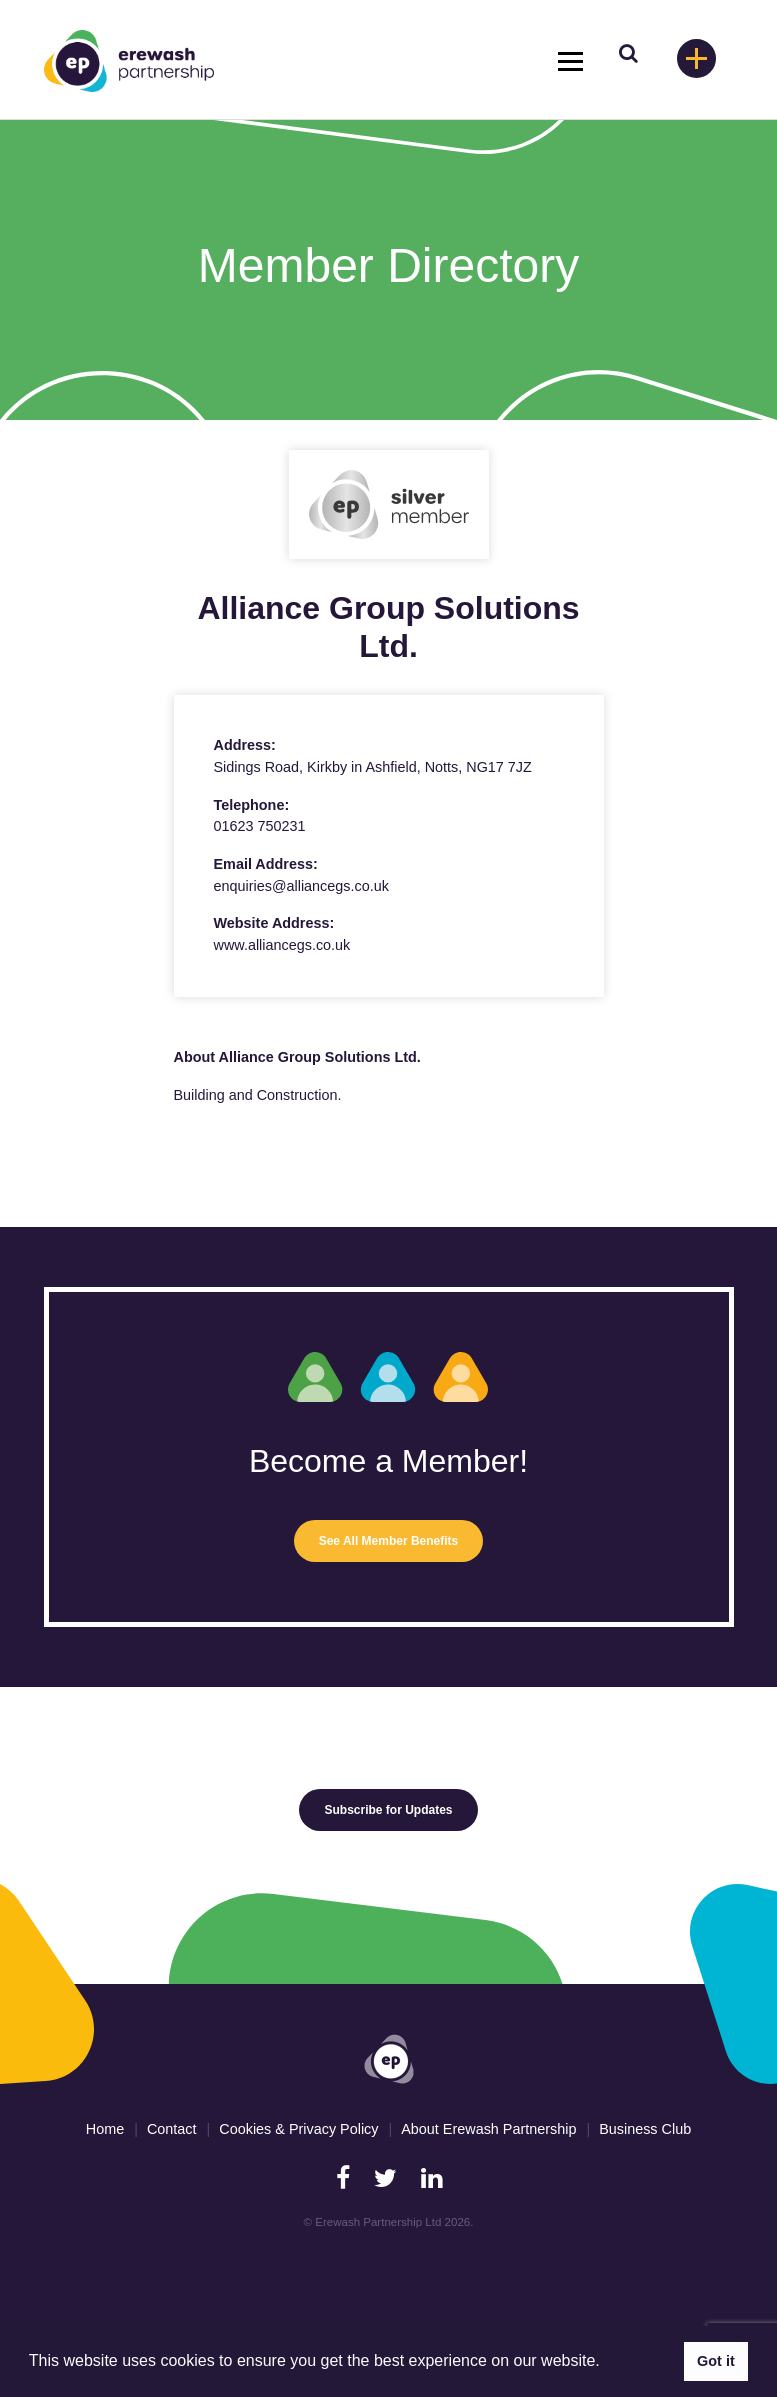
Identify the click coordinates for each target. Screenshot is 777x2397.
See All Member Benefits (389, 1541)
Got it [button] (716, 2361)
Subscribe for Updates (388, 1810)
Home (105, 2129)
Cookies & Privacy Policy (298, 2129)
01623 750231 (260, 826)
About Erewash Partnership (488, 2129)
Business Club (645, 2129)
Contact (172, 2129)
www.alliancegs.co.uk (282, 945)
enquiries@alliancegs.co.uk (301, 886)
